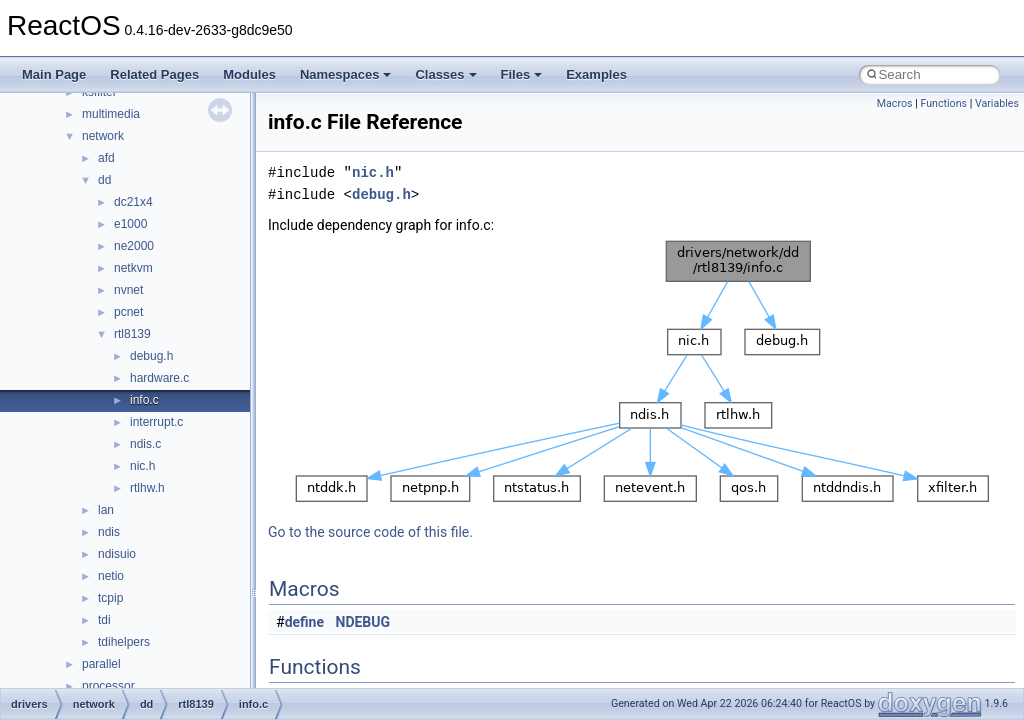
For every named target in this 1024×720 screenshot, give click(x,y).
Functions (943, 103)
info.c (144, 400)
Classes (445, 74)
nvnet (128, 290)
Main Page (54, 74)
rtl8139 (132, 334)
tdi (104, 620)
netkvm (133, 268)
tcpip (110, 598)
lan (106, 510)
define (304, 622)
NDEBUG (363, 622)
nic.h (142, 466)
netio (111, 576)
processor (108, 686)
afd (106, 158)
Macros (895, 103)
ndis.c (145, 444)
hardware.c (159, 378)
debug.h (151, 356)
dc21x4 (133, 202)
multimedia (111, 114)
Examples (596, 74)
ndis (109, 532)
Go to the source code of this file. (370, 532)
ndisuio (117, 554)
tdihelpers (124, 642)
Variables (997, 103)
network (103, 136)
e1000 (130, 224)
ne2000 (134, 246)
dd (104, 180)
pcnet (128, 312)
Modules (249, 74)
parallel (101, 664)
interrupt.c (156, 422)
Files (522, 74)
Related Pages (154, 74)
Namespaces (346, 74)
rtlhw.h (147, 488)
